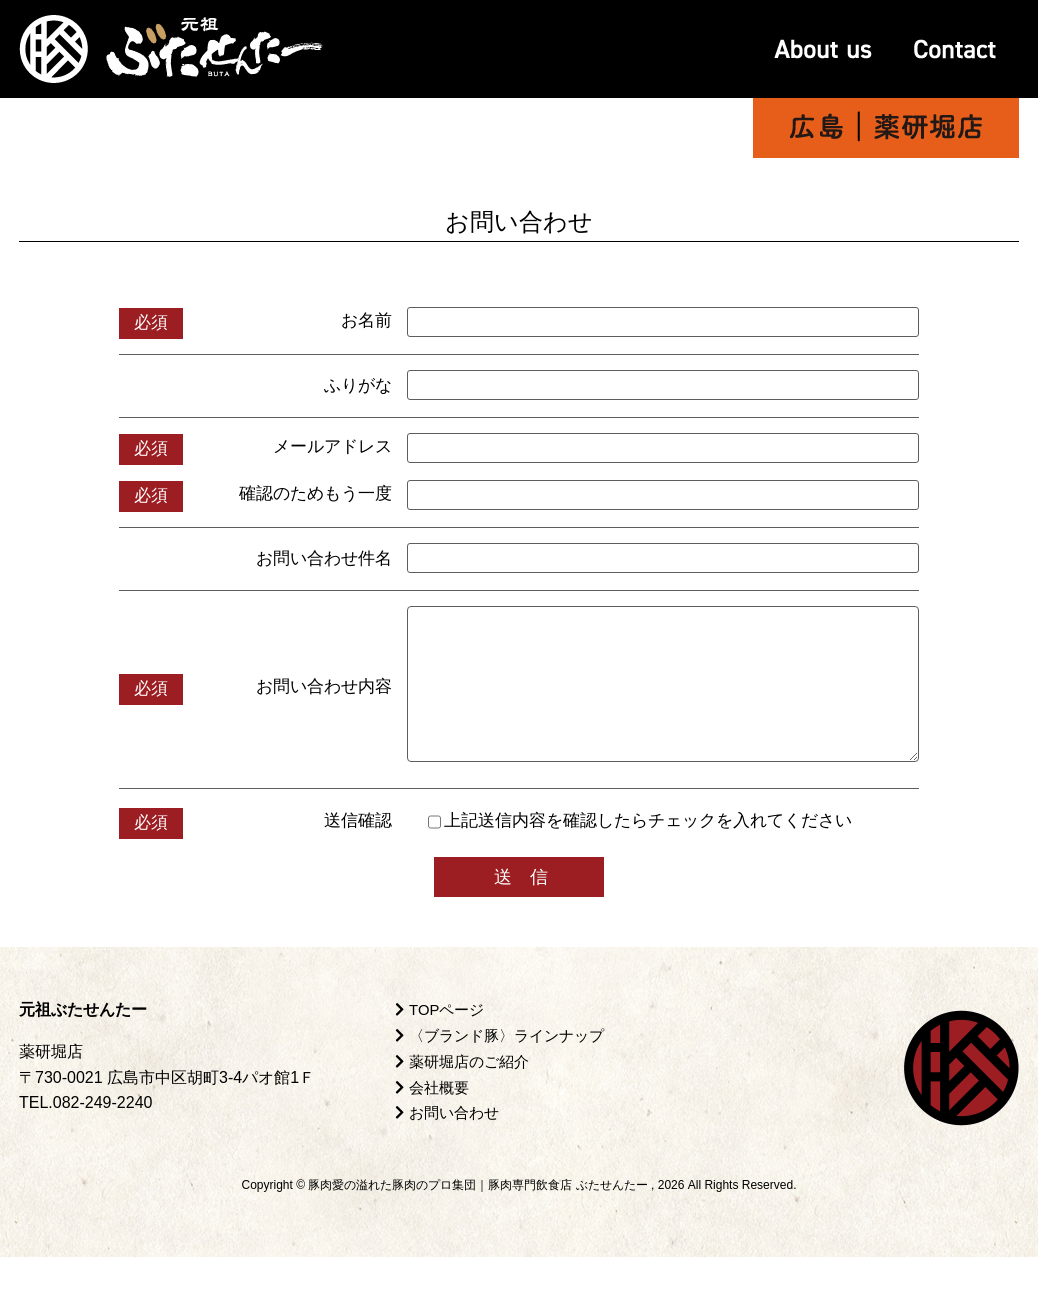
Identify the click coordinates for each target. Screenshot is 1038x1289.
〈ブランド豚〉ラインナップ (506, 1068)
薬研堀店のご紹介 (466, 1093)
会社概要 (434, 1119)
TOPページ (443, 1042)
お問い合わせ (450, 1144)
